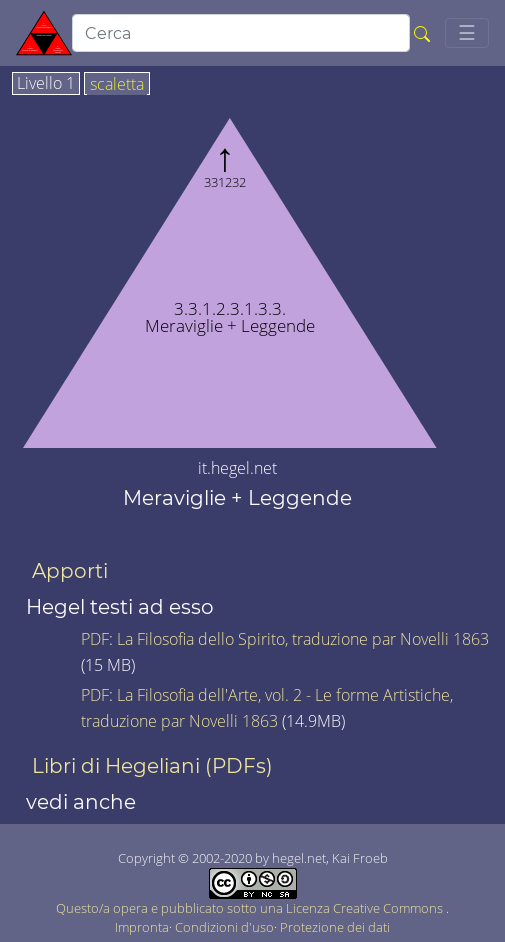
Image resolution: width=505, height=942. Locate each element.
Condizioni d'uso (224, 927)
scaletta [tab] (117, 85)
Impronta (142, 927)
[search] (241, 33)
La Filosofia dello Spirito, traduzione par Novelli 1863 (303, 639)
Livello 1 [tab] (46, 84)
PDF (95, 639)
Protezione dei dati (335, 927)
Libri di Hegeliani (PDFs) (152, 766)
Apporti (70, 571)
